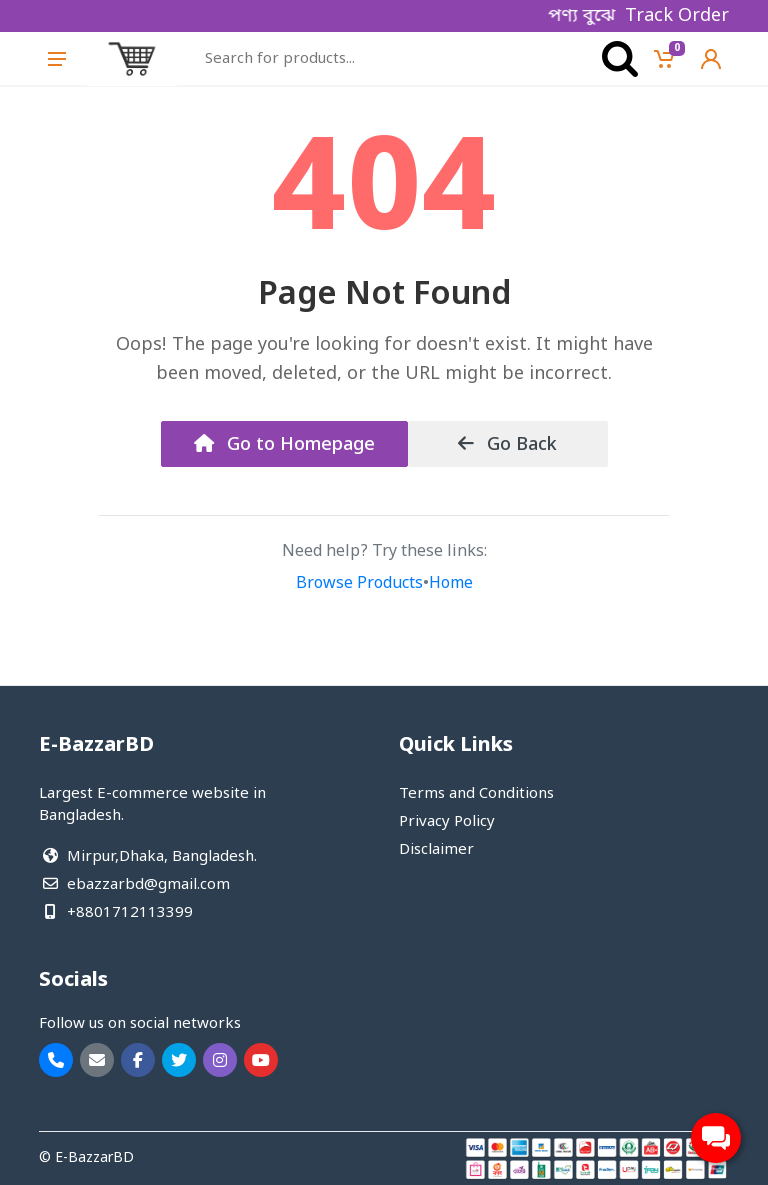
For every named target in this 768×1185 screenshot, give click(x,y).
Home (451, 584)
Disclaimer (436, 850)
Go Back (507, 445)
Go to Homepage (284, 445)
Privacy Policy (447, 822)
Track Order (677, 16)
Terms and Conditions (476, 794)
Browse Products (359, 584)
